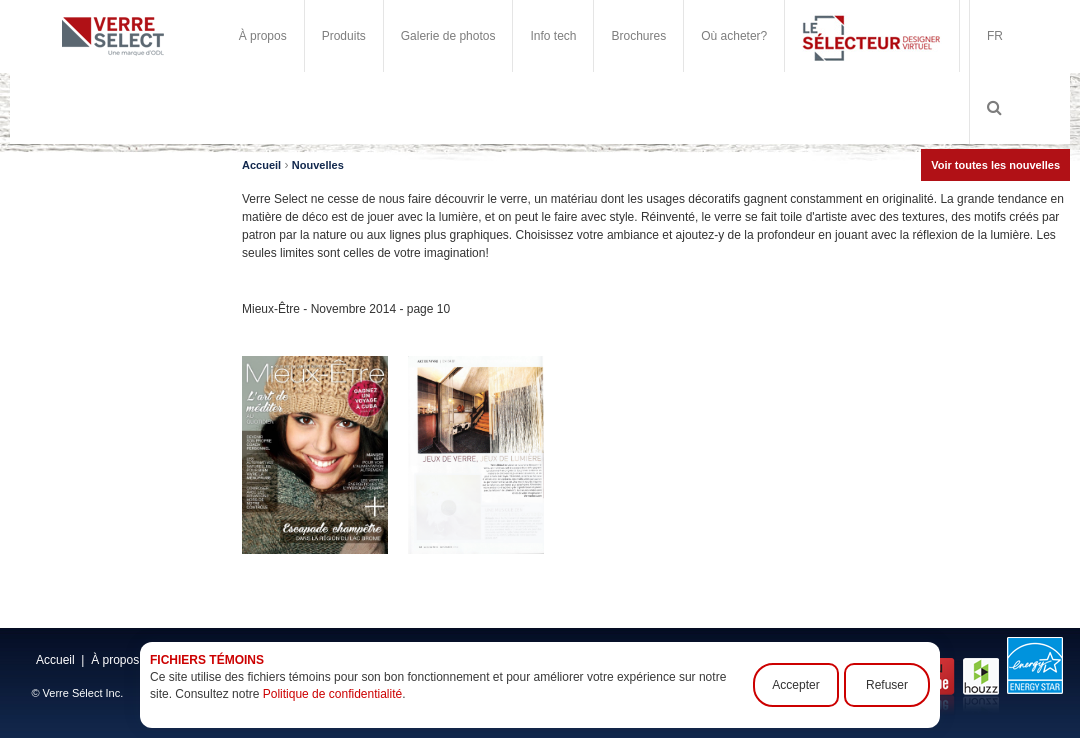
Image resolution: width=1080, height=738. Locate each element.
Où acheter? (734, 36)
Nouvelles (318, 165)
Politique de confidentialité (332, 694)
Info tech (553, 36)
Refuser (887, 685)
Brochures (638, 36)
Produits (344, 36)
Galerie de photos (448, 36)
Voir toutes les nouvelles (995, 165)
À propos (263, 36)
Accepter (795, 685)
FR (995, 36)
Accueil (261, 165)
